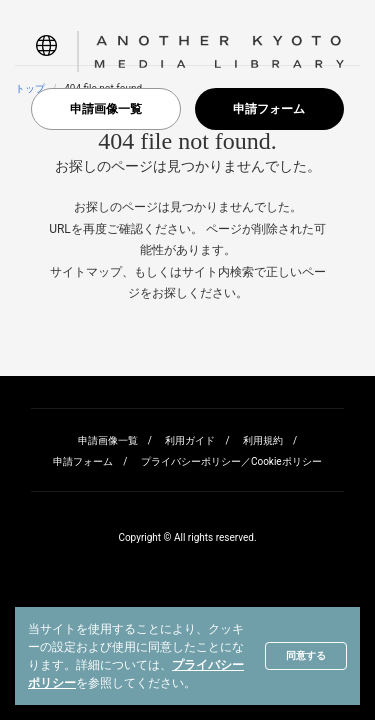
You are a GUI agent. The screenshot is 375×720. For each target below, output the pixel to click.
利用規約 (263, 440)
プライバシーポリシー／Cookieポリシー (231, 461)
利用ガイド (190, 440)
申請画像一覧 (106, 109)
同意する (306, 655)
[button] (46, 52)
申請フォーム (269, 109)
